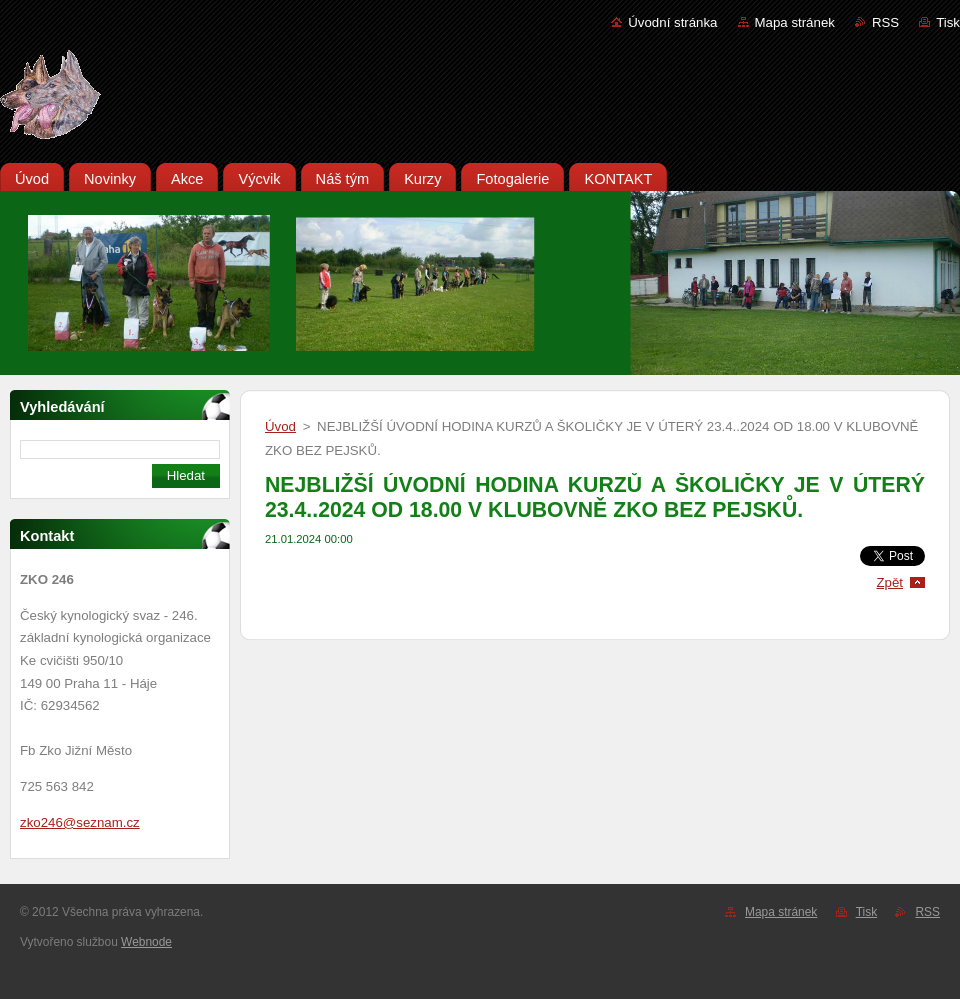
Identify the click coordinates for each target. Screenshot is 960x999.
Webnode (146, 942)
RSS (885, 22)
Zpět (889, 582)
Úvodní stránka (672, 22)
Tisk (948, 22)
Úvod (280, 426)
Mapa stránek (795, 22)
